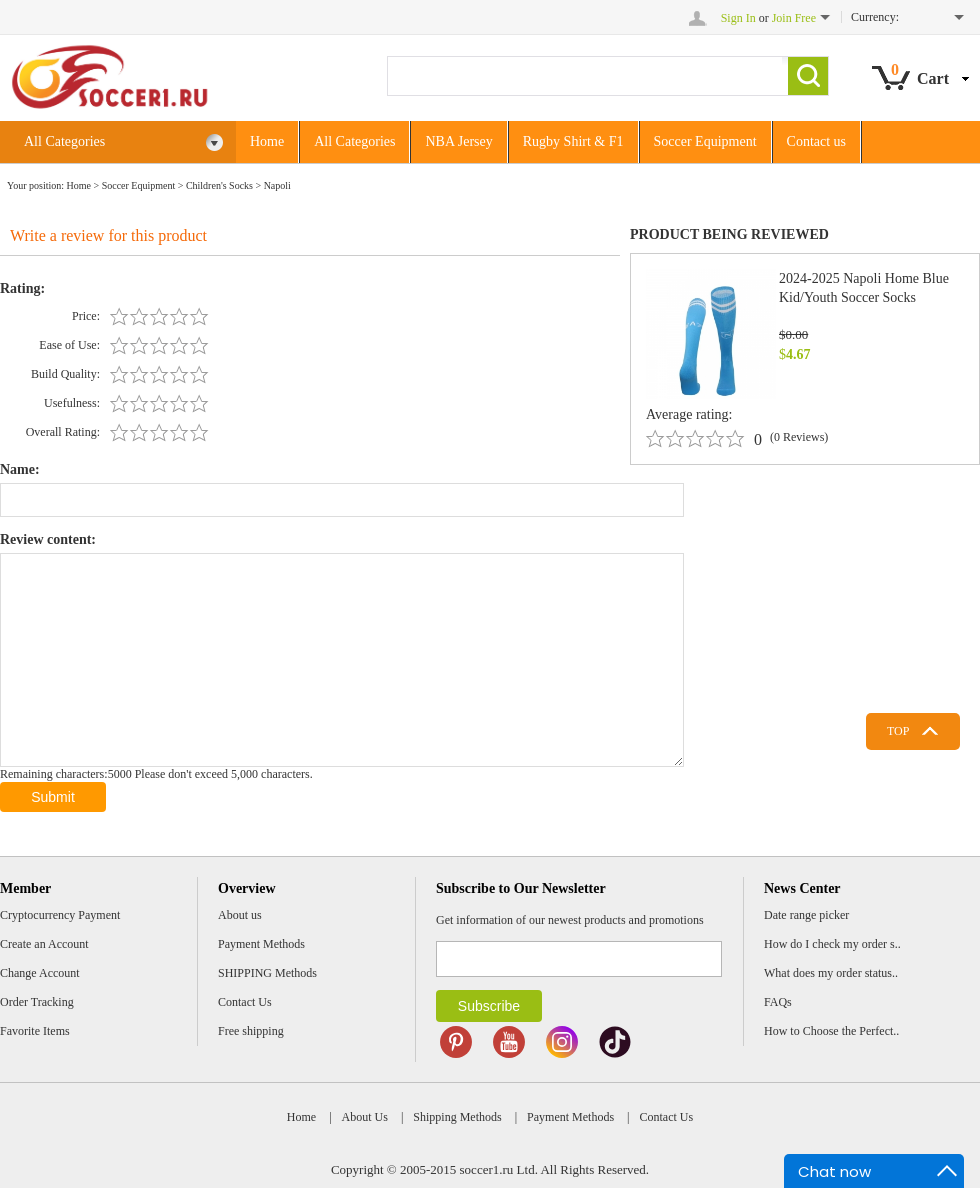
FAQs (778, 1002)
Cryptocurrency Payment (60, 915)
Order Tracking (37, 1002)
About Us (365, 1117)
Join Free (794, 18)
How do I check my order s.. (832, 944)
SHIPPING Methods (267, 973)
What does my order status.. (831, 973)
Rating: (22, 288)
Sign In (738, 18)
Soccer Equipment (705, 141)
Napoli (277, 185)
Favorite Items (35, 1031)
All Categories (124, 142)
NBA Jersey (458, 141)
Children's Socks (219, 185)
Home (267, 141)
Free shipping (251, 1031)
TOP (898, 731)
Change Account (40, 973)
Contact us (817, 141)
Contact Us (245, 1002)
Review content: (48, 539)
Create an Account (44, 944)
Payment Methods (261, 944)
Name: (20, 469)
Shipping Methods (457, 1117)
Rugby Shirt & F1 (573, 141)
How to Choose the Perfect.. (831, 1031)
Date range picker (806, 915)
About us (240, 915)
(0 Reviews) (799, 437)
